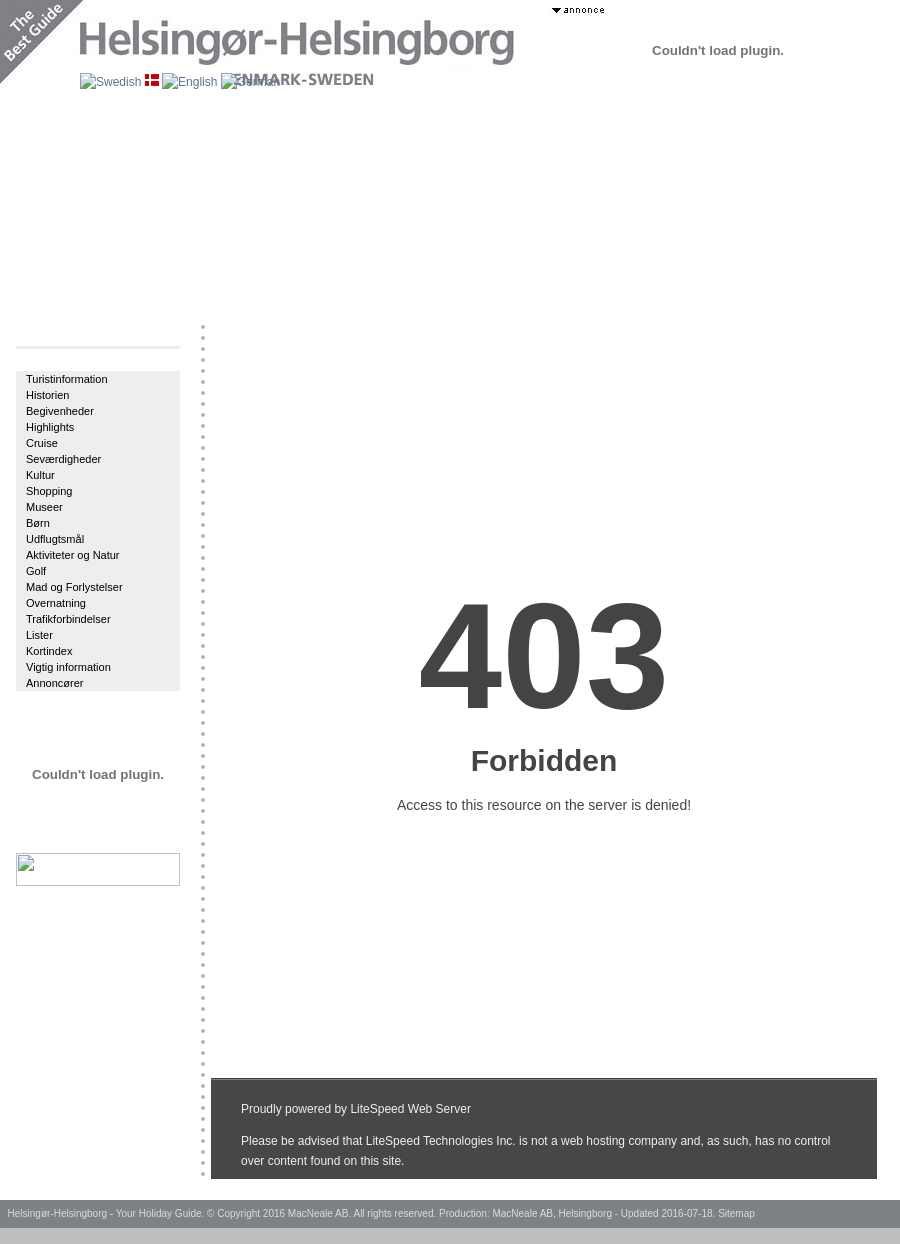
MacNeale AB (318, 1213)
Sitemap (736, 1213)
